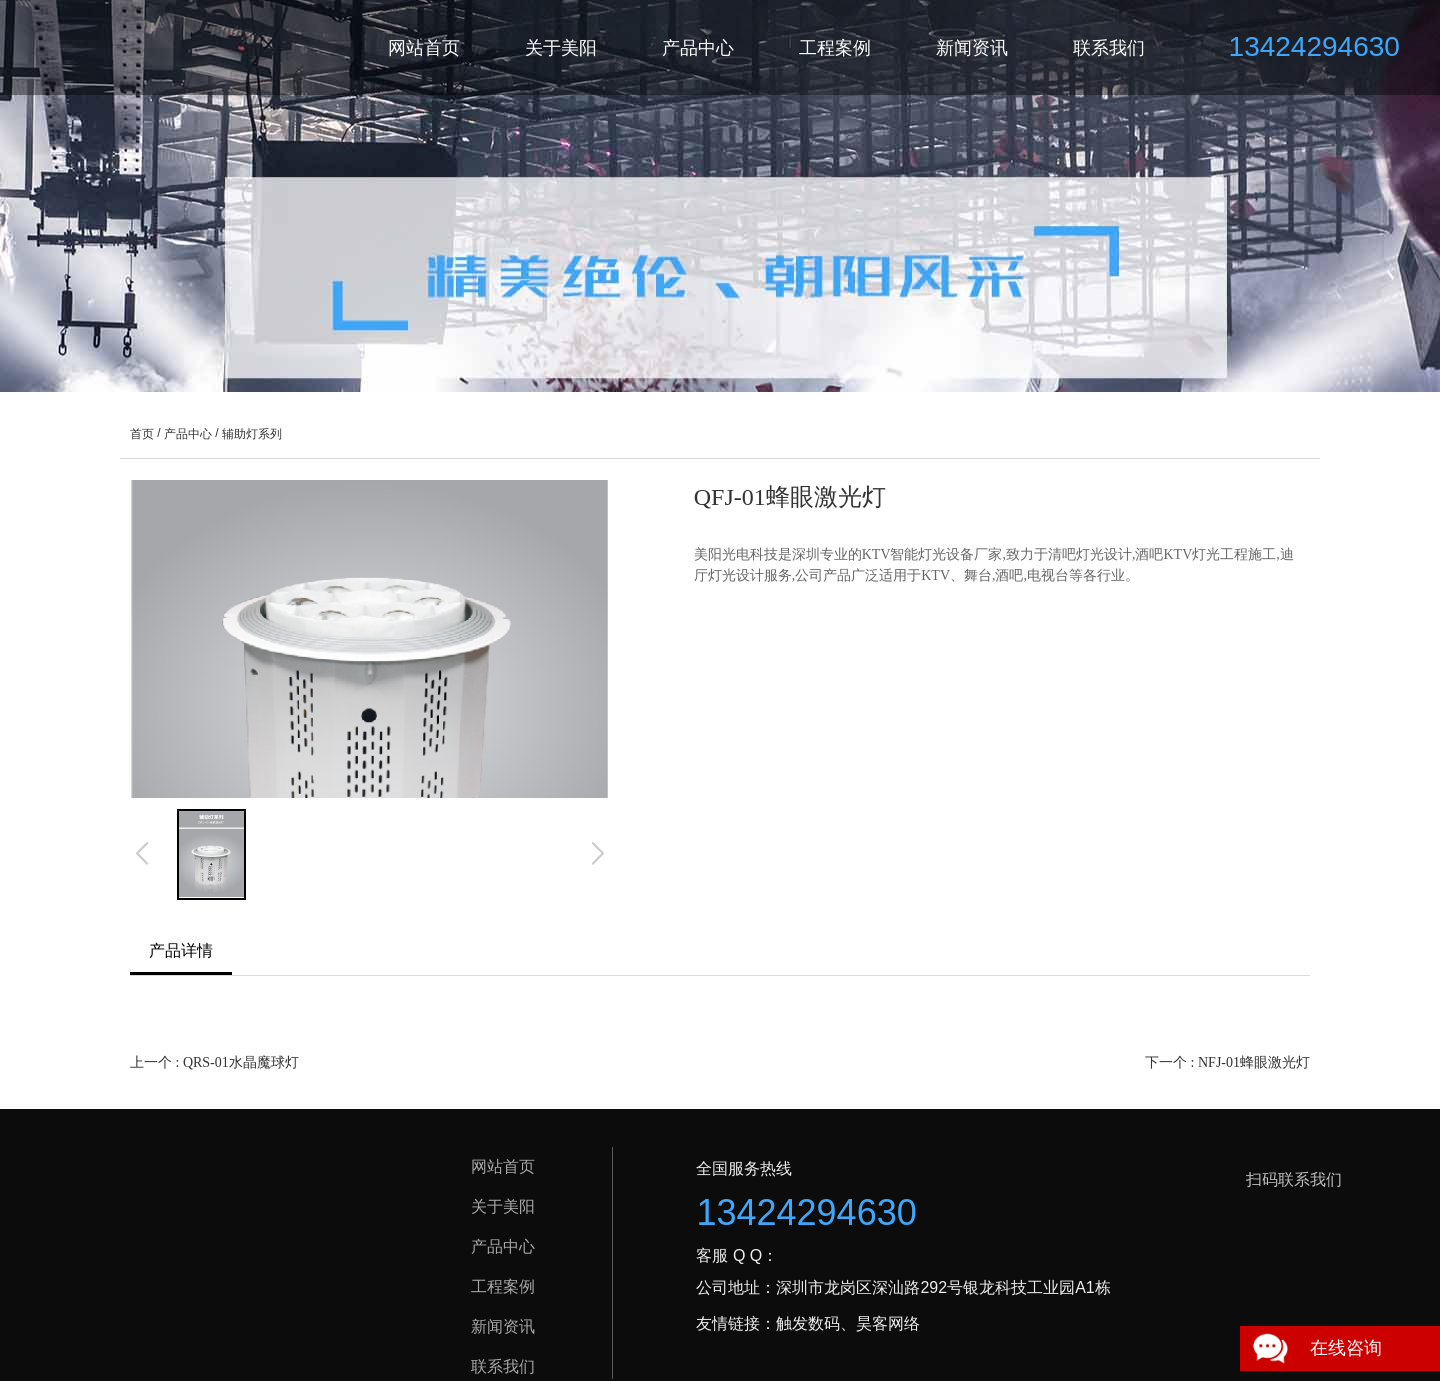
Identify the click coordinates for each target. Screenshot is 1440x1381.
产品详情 (181, 950)
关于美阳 (561, 48)
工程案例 (835, 48)
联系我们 (1109, 48)
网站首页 (424, 48)
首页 (142, 434)
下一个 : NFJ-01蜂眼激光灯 (1227, 1062)
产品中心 (698, 48)
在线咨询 (1346, 1348)
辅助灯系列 (252, 434)
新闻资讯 (972, 48)
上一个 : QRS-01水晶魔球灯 (214, 1062)
